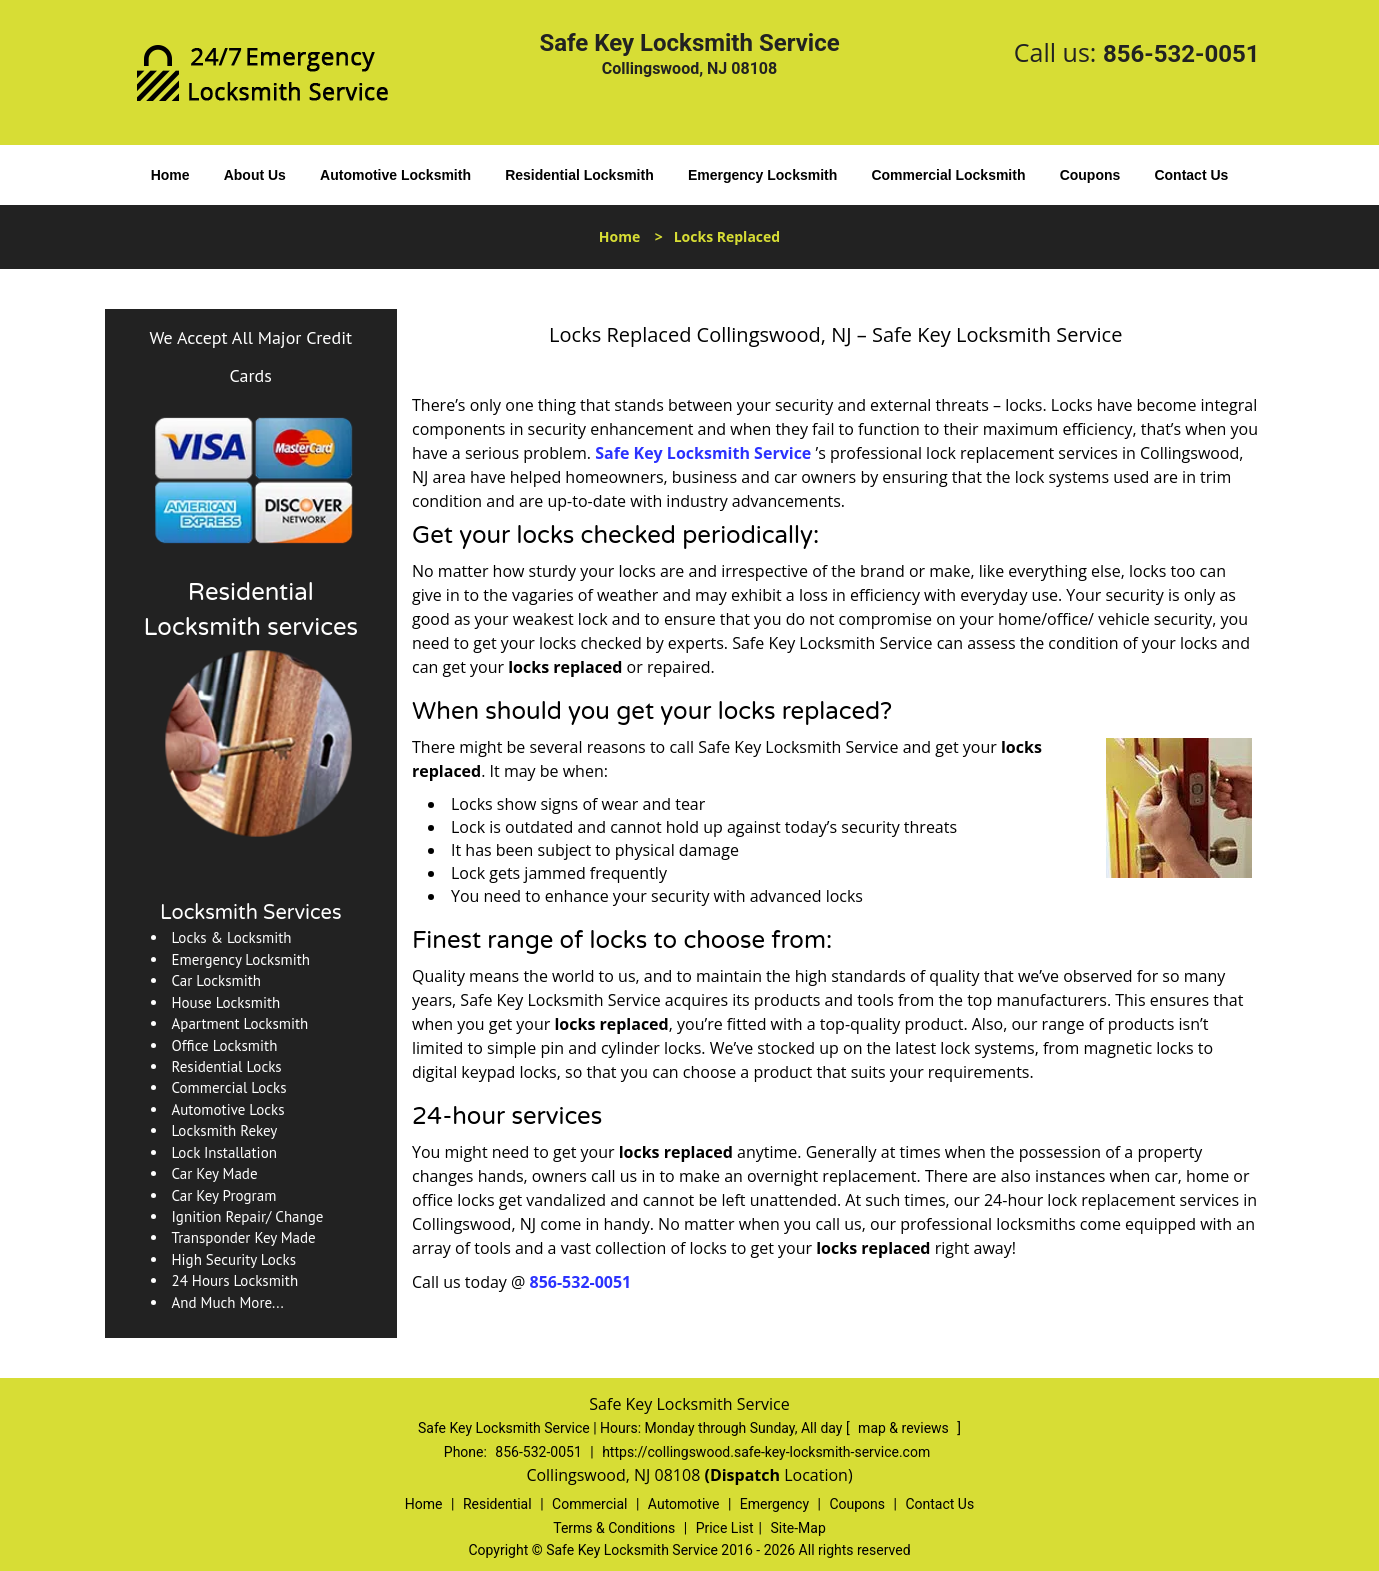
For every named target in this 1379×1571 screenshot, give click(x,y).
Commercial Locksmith (948, 175)
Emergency (774, 1504)
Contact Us (1191, 175)
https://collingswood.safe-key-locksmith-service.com (766, 1452)
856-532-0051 (1181, 54)
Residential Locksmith (579, 175)
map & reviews (905, 1428)
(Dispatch (744, 1475)
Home (170, 175)
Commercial (589, 1504)
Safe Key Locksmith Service (703, 453)
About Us (255, 175)
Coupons (1090, 175)
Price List (725, 1528)
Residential (497, 1504)
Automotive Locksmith (395, 175)
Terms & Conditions (614, 1528)
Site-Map (798, 1528)
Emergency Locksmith (762, 175)
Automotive (684, 1504)
